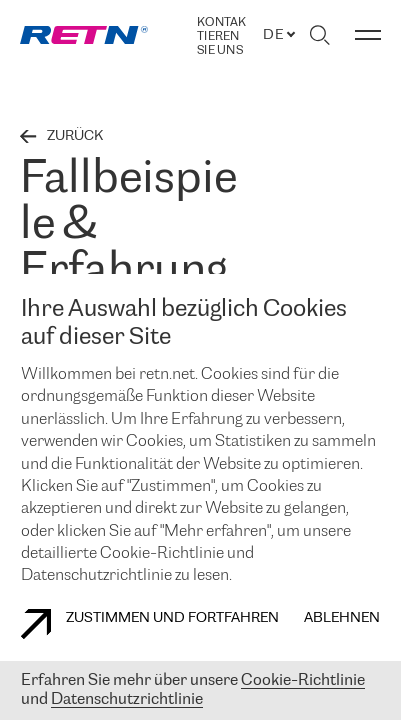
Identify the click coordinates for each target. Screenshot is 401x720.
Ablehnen (342, 618)
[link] (84, 35)
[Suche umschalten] (319, 35)
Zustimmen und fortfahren (150, 624)
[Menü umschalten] (368, 35)
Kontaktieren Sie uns (221, 36)
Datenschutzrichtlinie (127, 699)
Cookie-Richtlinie (303, 680)
